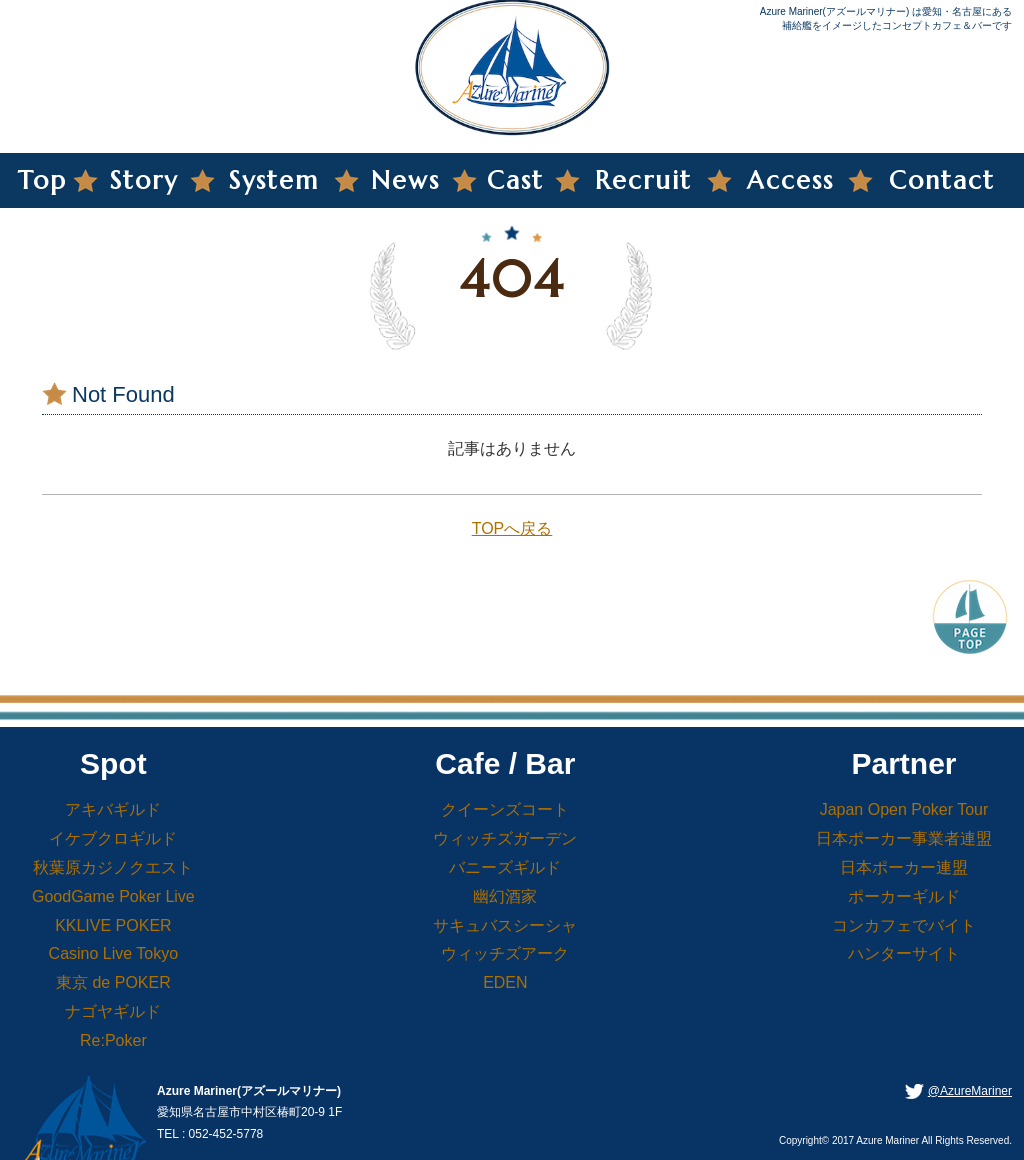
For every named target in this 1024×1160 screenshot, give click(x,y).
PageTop (970, 615)
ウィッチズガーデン (505, 838)
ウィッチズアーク (505, 953)
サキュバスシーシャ (505, 925)
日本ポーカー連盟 (904, 867)
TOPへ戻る (512, 528)
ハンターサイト (904, 953)
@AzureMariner (970, 1091)
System (274, 180)
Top (42, 180)
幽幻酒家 (505, 896)
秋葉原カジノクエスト (113, 867)
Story (144, 180)
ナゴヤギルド (113, 1011)
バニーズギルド (505, 867)
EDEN (505, 982)
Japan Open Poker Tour (904, 809)
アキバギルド (113, 809)
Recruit (643, 180)
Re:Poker (113, 1040)
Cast (515, 180)
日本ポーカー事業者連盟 (904, 838)
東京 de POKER (113, 982)
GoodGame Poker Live (113, 896)
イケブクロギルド (113, 838)
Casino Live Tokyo (114, 953)
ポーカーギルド (904, 896)
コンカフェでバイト (904, 925)
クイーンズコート (505, 809)
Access (790, 180)
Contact (942, 180)
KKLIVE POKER (113, 925)
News (405, 180)
